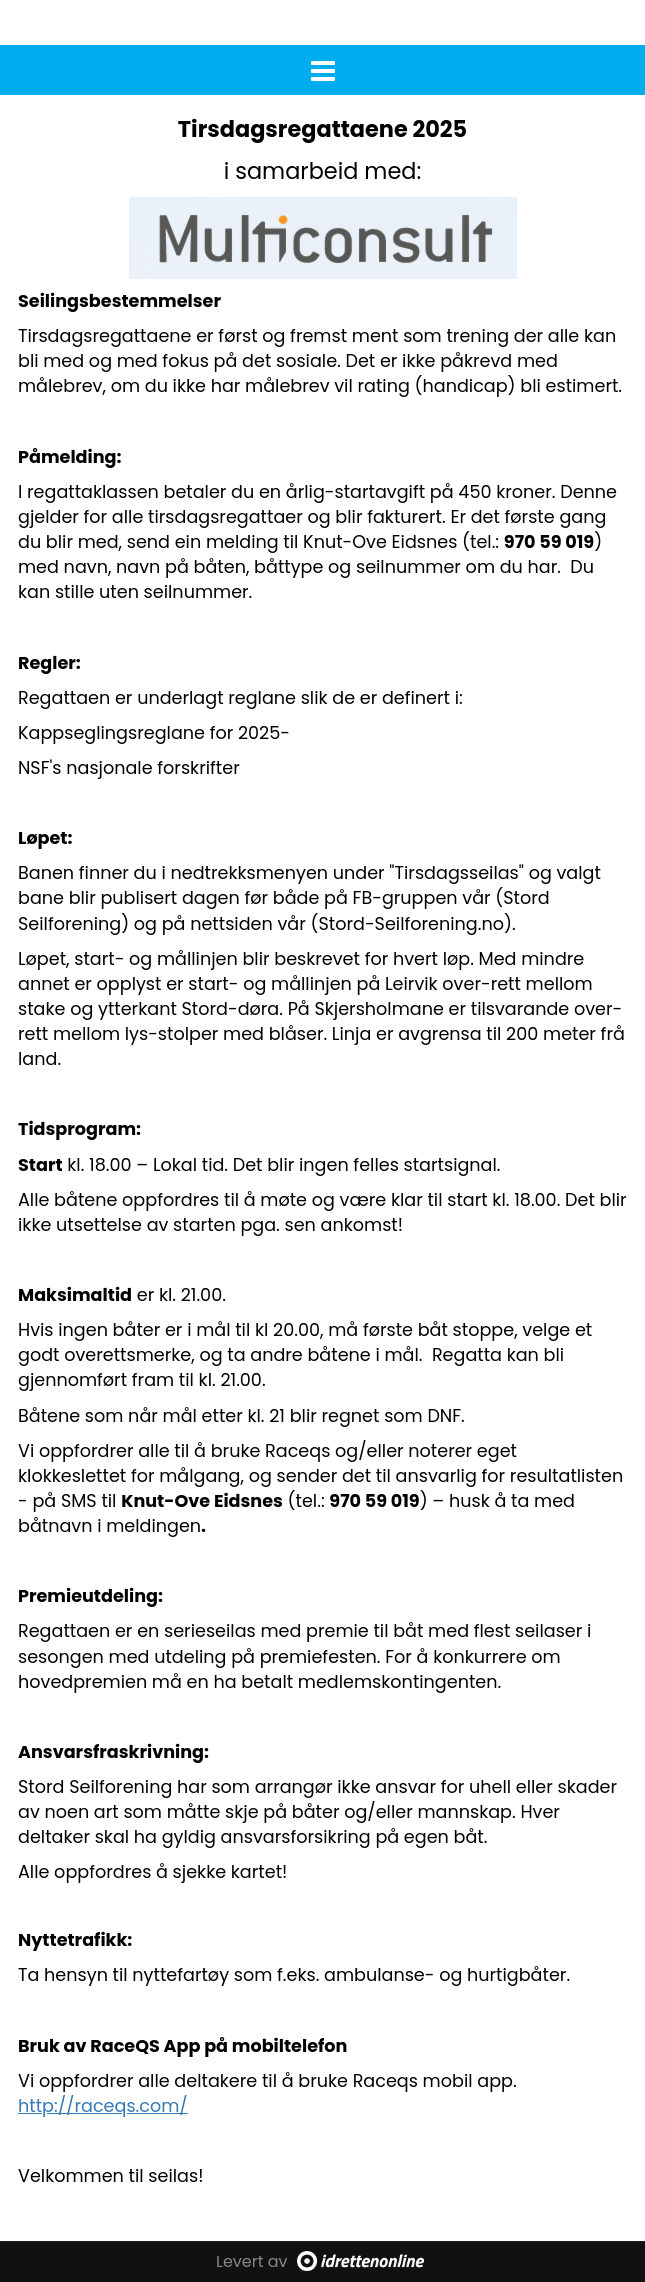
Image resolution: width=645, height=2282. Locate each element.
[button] (322, 67)
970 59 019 (549, 542)
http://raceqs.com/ (103, 2106)
